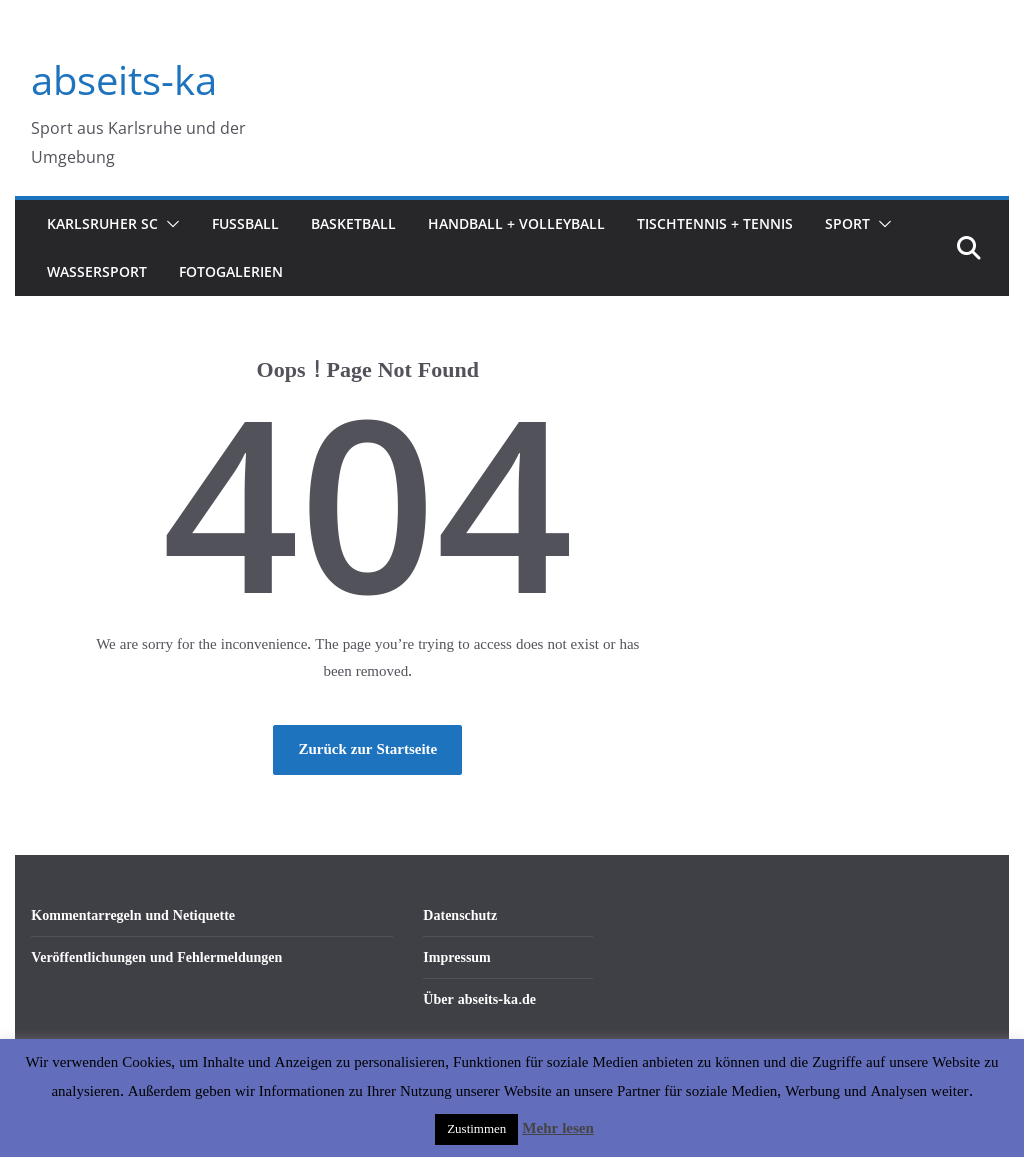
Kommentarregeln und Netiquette (133, 915)
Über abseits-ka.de (479, 999)
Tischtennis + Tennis (715, 223)
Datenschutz (460, 915)
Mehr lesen (557, 1128)
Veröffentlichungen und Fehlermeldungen (156, 957)
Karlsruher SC (102, 223)
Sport (847, 223)
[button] (169, 224)
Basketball (353, 223)
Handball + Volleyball (516, 223)
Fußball (245, 223)
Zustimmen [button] (476, 1129)
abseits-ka (124, 79)
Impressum (456, 957)
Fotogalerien (231, 271)
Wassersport (97, 271)
